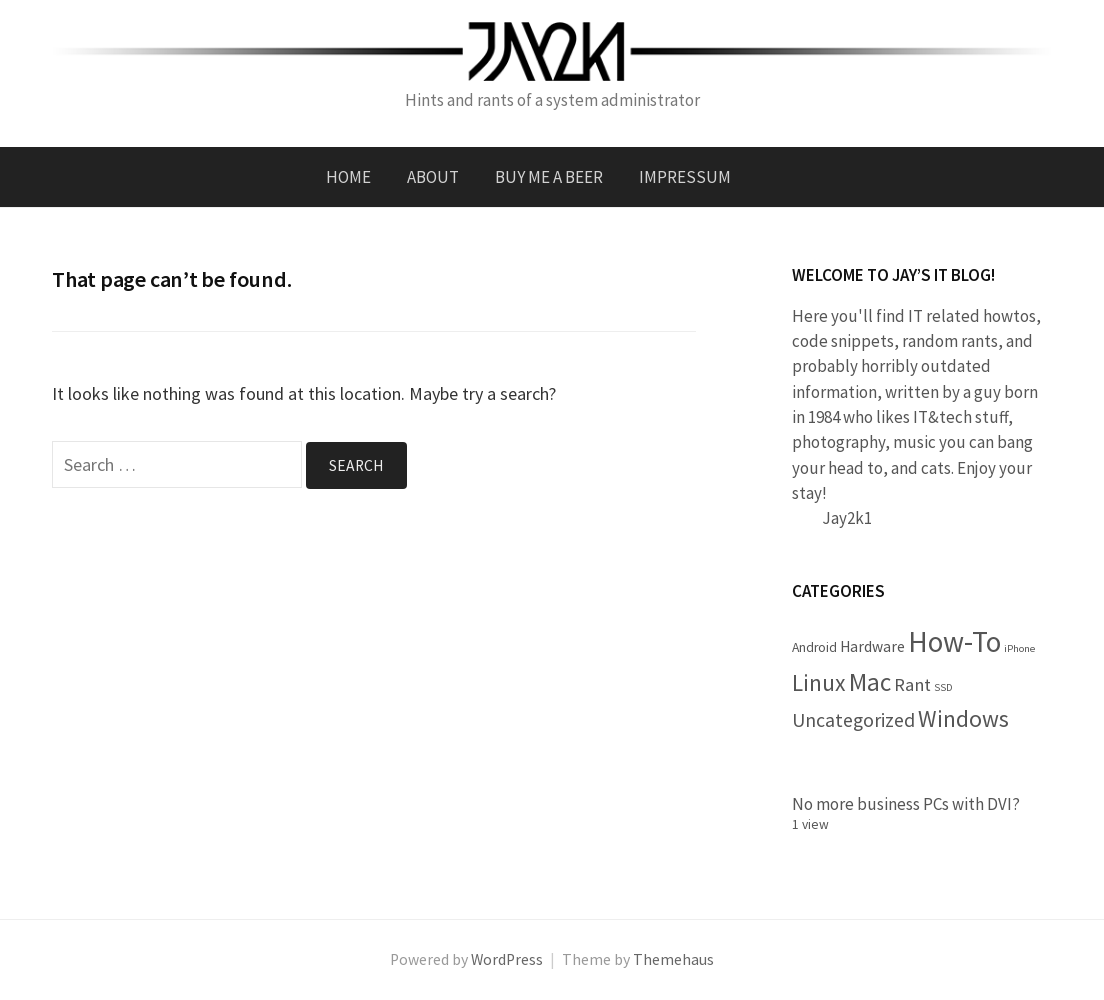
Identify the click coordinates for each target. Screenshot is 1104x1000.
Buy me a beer (549, 177)
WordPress (507, 959)
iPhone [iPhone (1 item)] (1019, 648)
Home (348, 177)
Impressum (685, 177)
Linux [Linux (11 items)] (819, 682)
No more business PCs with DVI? (906, 804)
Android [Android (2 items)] (814, 647)
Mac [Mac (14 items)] (870, 682)
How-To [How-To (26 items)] (954, 641)
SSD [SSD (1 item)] (943, 687)
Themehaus (673, 959)
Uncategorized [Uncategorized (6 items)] (853, 720)
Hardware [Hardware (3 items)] (872, 646)
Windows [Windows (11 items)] (963, 718)
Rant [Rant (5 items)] (912, 684)
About (433, 177)
